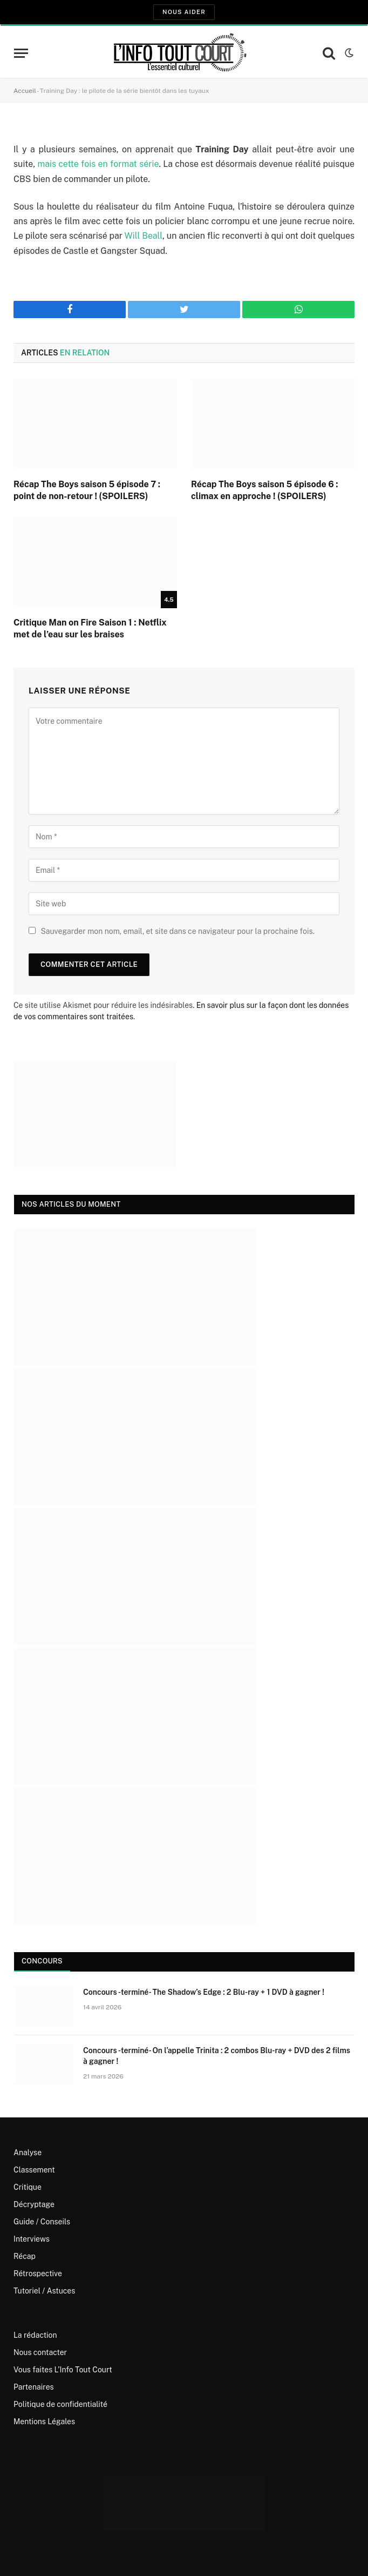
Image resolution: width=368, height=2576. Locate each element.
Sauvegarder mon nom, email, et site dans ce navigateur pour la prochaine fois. (177, 931)
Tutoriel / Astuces (44, 2290)
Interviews (31, 2239)
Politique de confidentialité (60, 2404)
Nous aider (184, 12)
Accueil (24, 91)
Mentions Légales (44, 2421)
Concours (42, 1961)
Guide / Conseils (41, 2221)
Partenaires (33, 2387)
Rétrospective (37, 2273)
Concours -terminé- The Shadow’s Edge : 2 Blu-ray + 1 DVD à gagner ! (203, 1992)
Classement (34, 2169)
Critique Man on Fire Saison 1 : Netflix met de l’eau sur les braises (90, 628)
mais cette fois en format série (98, 164)
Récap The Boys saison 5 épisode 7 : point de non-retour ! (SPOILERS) (86, 490)
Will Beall (144, 236)
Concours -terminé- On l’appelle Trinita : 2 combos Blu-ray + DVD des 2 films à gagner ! (216, 2056)
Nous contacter (40, 2352)
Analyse (27, 2152)
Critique (27, 2187)
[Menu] (21, 53)
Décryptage (33, 2204)
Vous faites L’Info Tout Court (62, 2369)
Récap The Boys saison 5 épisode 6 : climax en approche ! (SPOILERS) (264, 490)
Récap (24, 2256)
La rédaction (35, 2335)
